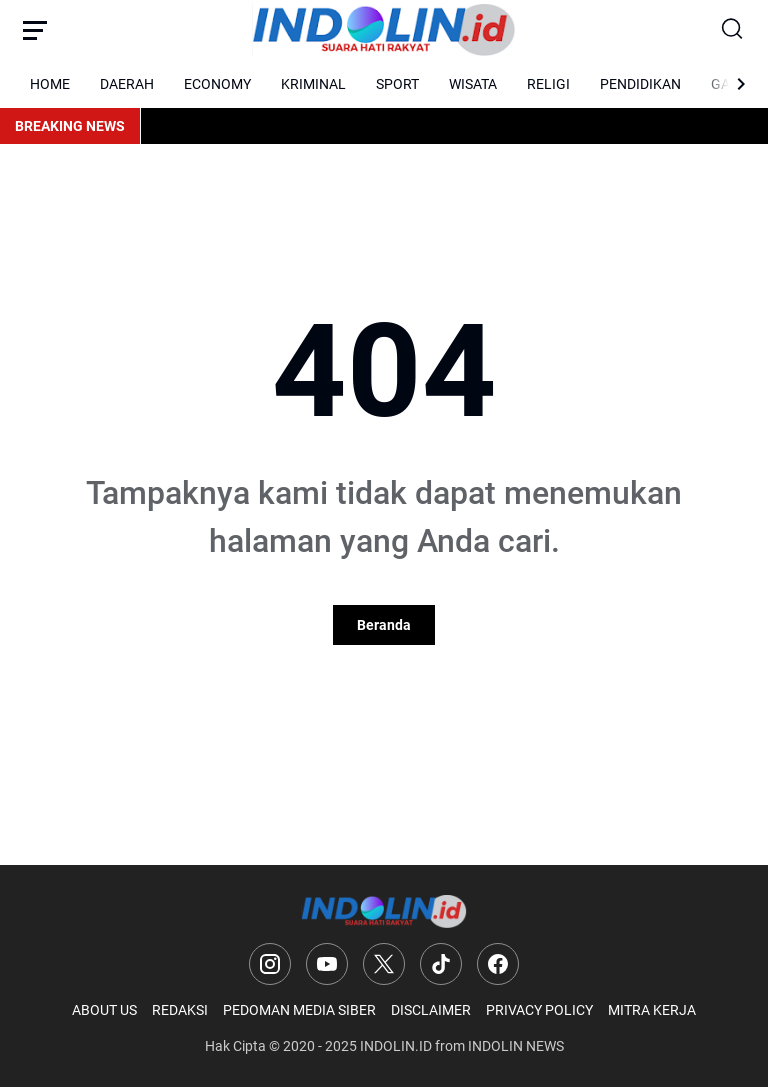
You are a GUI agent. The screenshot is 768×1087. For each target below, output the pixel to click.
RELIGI (548, 84)
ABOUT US (104, 1010)
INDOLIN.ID (396, 1046)
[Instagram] (270, 964)
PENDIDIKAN (640, 84)
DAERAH (127, 84)
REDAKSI (180, 1010)
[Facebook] (498, 964)
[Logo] (384, 911)
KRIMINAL (313, 84)
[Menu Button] (35, 30)
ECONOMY (217, 84)
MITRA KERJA (652, 1010)
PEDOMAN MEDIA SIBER (299, 1010)
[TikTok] (441, 964)
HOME (50, 84)
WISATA (473, 84)
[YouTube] (327, 964)
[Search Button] (733, 30)
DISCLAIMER (431, 1010)
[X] (384, 964)
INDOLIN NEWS (516, 1046)
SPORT (397, 84)
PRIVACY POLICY (539, 1010)
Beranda (384, 625)
